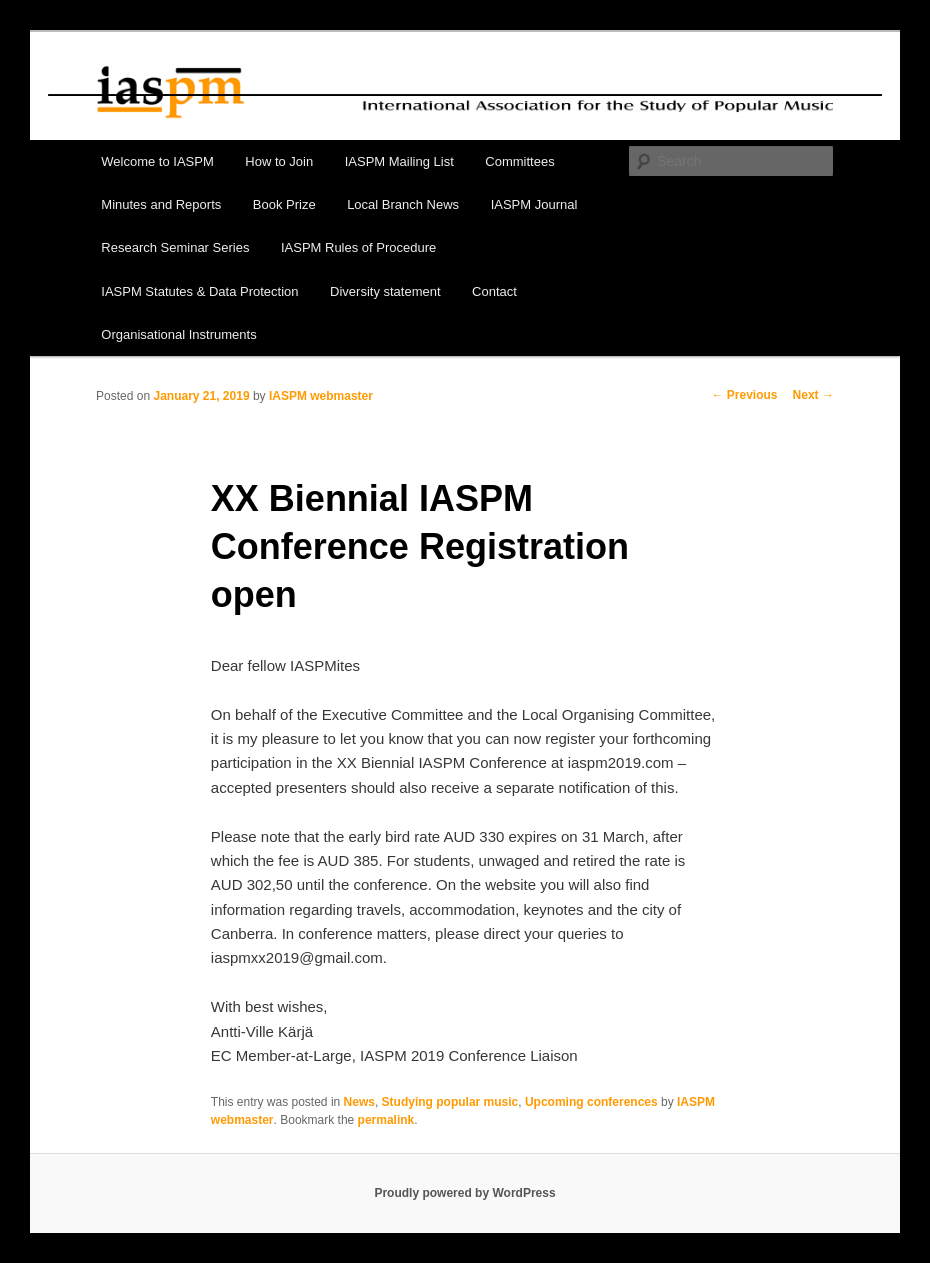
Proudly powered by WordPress (464, 1193)
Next (813, 395)
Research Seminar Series (175, 247)
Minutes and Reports (161, 204)
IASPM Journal (534, 204)
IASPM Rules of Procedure (358, 247)
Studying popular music (450, 1102)
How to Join (279, 161)
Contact (494, 291)
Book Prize (284, 204)
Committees (519, 161)
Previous (745, 395)
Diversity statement (385, 291)
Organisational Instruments (178, 334)
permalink (386, 1120)
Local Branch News (403, 204)
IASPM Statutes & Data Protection (199, 291)
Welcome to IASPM (157, 161)
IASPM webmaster (321, 396)
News (359, 1102)
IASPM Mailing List (399, 161)
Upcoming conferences (591, 1102)
